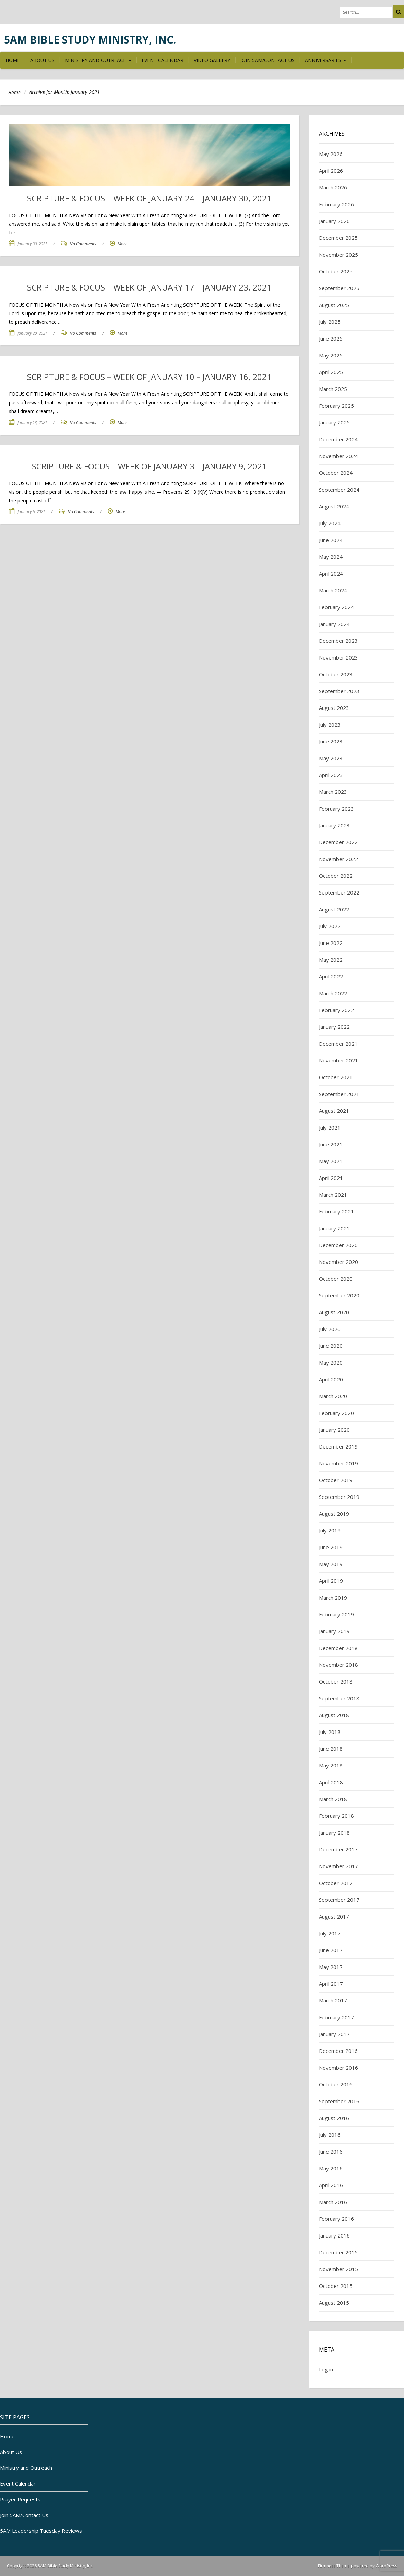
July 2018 (330, 1731)
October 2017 (336, 1882)
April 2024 (331, 573)
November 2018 (338, 1664)
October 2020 (336, 1278)
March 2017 (333, 2000)
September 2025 (339, 288)
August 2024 (334, 506)
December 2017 (338, 1849)
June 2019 (331, 1547)
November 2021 (338, 1060)
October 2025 (336, 271)
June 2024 (331, 540)
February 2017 (336, 2017)
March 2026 (333, 187)
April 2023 (331, 775)
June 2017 (331, 1950)
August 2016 (334, 2118)
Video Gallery (212, 60)
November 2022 (338, 858)
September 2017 (339, 1899)
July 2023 (330, 724)
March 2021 (333, 1194)
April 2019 (331, 1580)
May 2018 (331, 1765)
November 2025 (338, 254)
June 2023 (331, 741)
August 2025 (334, 304)
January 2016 (334, 2235)
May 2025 (331, 355)
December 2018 (338, 1647)
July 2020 (330, 1329)
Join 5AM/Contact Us (267, 60)
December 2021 (338, 1043)
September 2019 (339, 1496)
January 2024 (334, 623)
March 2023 (333, 791)
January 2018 (334, 1832)
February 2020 (336, 1412)
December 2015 (338, 2252)
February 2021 (336, 1211)
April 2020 (331, 1379)
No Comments (83, 244)
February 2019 (336, 1614)
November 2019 (338, 1463)
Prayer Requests (20, 2499)
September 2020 (339, 1295)
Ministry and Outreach (98, 60)
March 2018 (333, 1799)
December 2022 (338, 842)
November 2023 (338, 657)
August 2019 (334, 1513)
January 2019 (334, 1631)
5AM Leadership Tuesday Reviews (41, 2530)
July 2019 (330, 1530)
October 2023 (336, 674)
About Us (42, 60)
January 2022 (334, 1026)
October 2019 (336, 1480)
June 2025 (331, 338)
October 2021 (336, 1077)
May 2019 (331, 1564)
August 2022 (334, 909)
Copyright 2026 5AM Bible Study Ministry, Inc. (50, 2566)
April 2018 (331, 1782)
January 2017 (334, 2034)
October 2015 (336, 2285)
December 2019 (338, 1446)
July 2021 (330, 1127)
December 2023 (338, 640)
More (122, 244)
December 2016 (338, 2050)
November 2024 (338, 456)
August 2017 (334, 1916)
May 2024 (331, 556)
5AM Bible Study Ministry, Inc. (90, 40)
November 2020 (338, 1261)
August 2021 (334, 1110)
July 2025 (330, 321)
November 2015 (338, 2269)
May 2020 (331, 1362)
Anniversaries (325, 60)
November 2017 (338, 1866)
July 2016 (330, 2134)
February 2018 (336, 1815)
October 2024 (336, 472)
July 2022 (330, 926)
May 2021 (331, 1161)
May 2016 (331, 2168)
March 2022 (333, 993)
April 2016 (331, 2185)
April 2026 (331, 170)
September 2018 (339, 1698)
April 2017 (331, 1983)
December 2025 (338, 237)
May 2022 (331, 959)
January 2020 (334, 1429)
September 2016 (339, 2101)
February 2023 (336, 808)
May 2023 (331, 758)
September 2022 (339, 892)
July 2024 (330, 523)
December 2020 (338, 1245)
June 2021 (331, 1144)
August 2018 (334, 1715)
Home (12, 60)
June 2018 (331, 1748)
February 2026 (336, 204)
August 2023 (334, 707)
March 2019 (333, 1597)
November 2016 (338, 2067)
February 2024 (336, 607)
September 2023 (339, 691)
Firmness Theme (334, 2566)
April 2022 (331, 976)
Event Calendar (162, 60)
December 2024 (338, 439)
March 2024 (333, 590)
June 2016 (331, 2151)
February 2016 (336, 2218)
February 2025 (336, 405)
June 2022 (331, 942)
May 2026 (331, 153)
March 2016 (333, 2201)
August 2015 (334, 2302)
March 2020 (333, 1396)
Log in (326, 2369)
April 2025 (331, 372)
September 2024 (339, 489)
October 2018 (336, 1681)
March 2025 (333, 388)
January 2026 (334, 221)
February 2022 (336, 1010)
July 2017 (330, 1933)
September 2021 (339, 1093)
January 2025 (334, 422)
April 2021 (331, 1177)
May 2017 (331, 1966)
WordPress (386, 2566)
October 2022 (336, 875)
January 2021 (334, 1228)
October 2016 (336, 2084)
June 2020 (331, 1345)
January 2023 (334, 825)
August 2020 (334, 1312)
